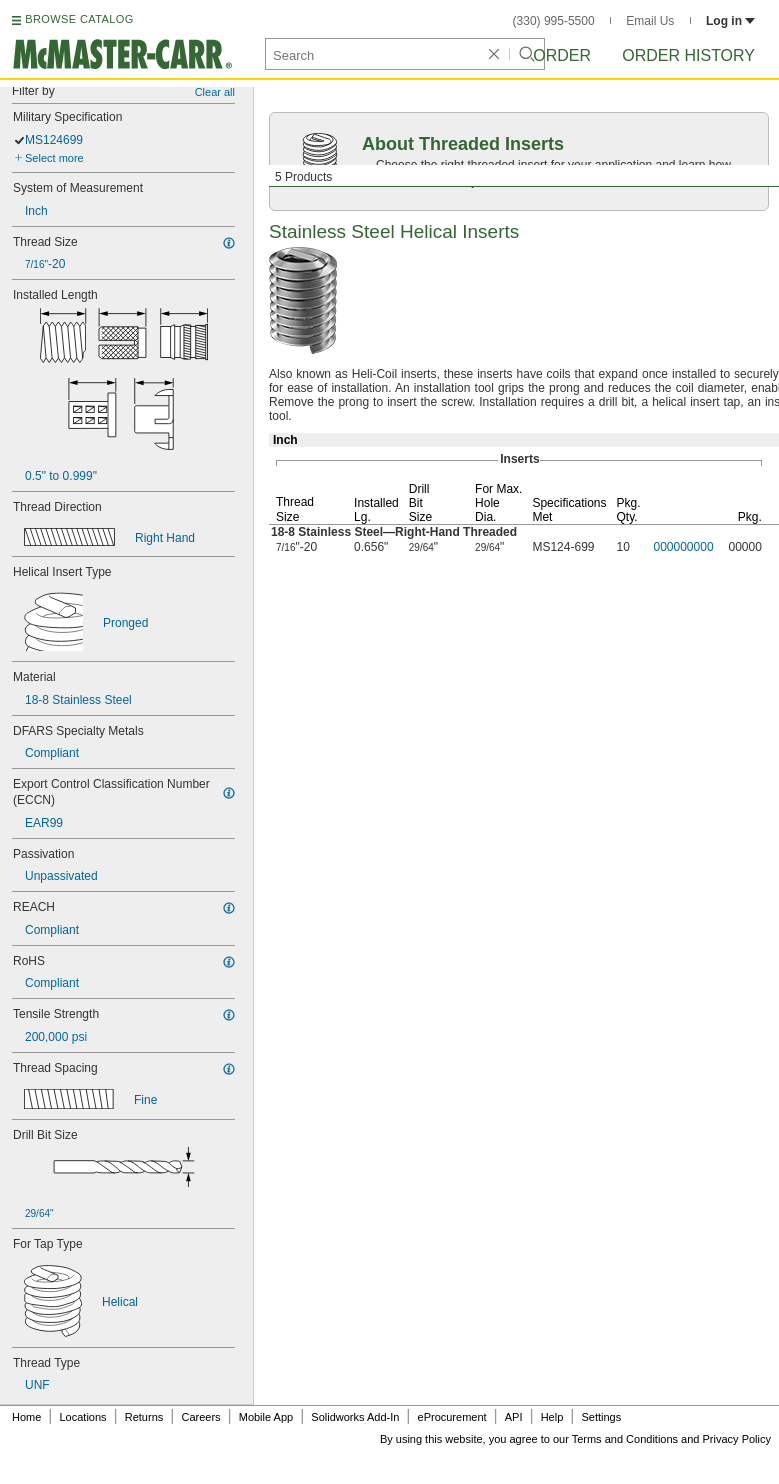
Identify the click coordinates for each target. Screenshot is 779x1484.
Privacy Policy (737, 1439)
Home (26, 1417)
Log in (730, 21)
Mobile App (266, 1417)
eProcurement (452, 1417)
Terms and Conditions (625, 1439)
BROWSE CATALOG (79, 19)
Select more (54, 158)
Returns (144, 1417)
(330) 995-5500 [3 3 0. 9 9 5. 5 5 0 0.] (554, 21)
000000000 (684, 547)
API (514, 1417)
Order (562, 55)
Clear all (215, 92)
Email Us (650, 21)
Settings (601, 1417)
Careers (200, 1417)
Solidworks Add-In (355, 1417)
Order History (688, 55)
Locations (83, 1417)
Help (552, 1417)
